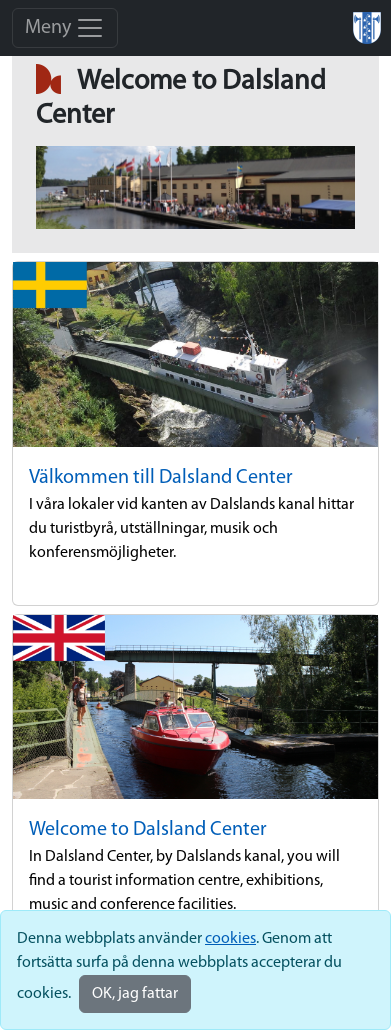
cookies (230, 939)
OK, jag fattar (135, 994)
